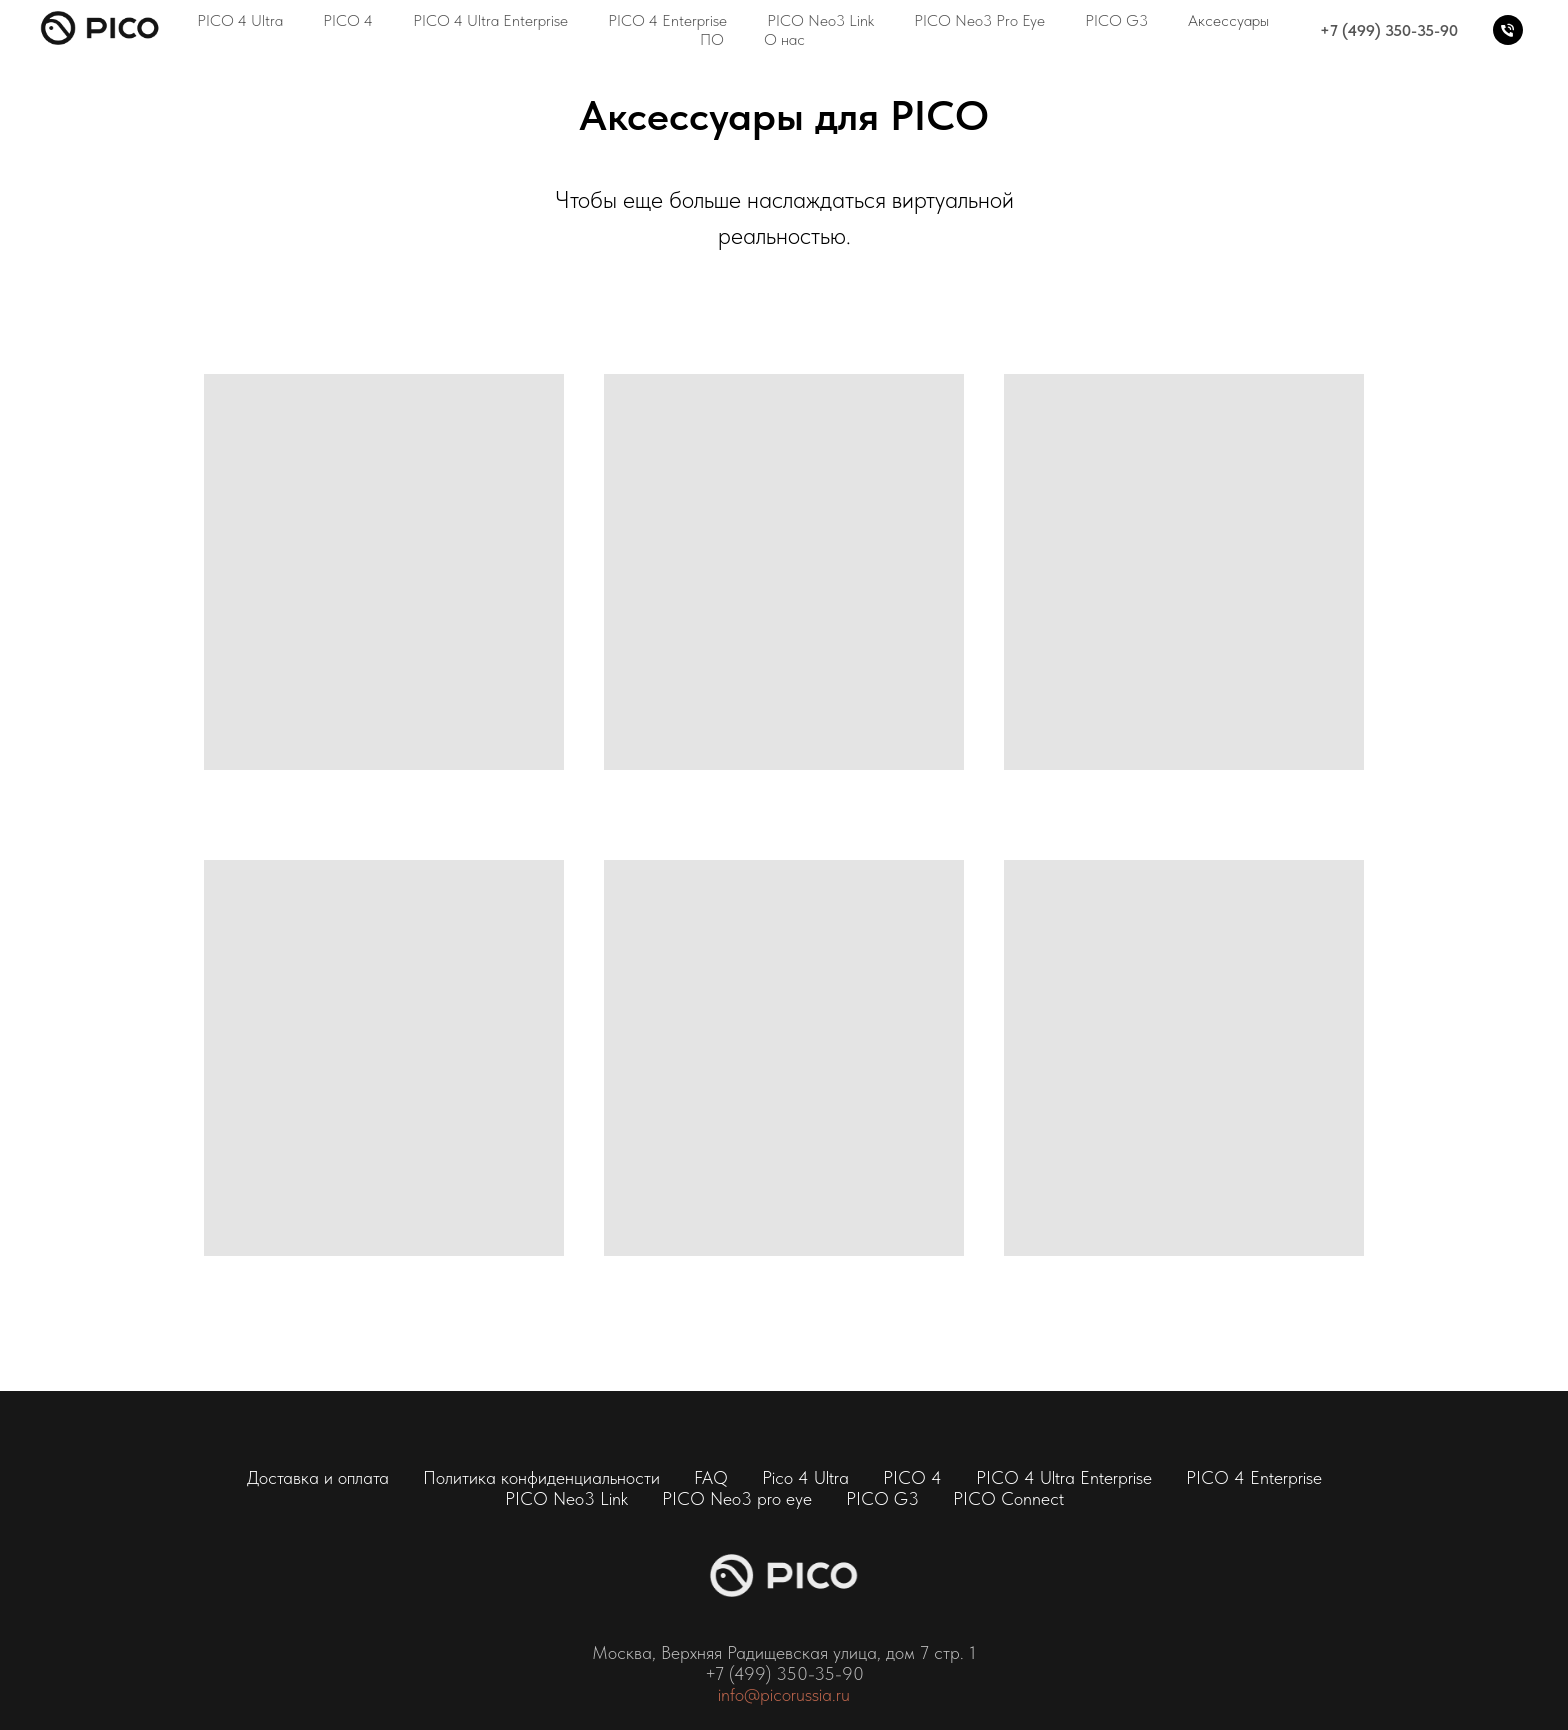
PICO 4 (348, 20)
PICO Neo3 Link (820, 20)
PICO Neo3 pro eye (737, 1498)
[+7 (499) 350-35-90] (1508, 30)
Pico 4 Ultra (805, 1477)
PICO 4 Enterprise (667, 20)
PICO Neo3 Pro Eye (979, 20)
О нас (784, 39)
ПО (712, 39)
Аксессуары (1228, 20)
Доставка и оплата (318, 1477)
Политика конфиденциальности (541, 1477)
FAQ (711, 1477)
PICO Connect (1008, 1498)
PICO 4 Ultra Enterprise (490, 20)
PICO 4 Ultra (240, 20)
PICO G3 (1116, 20)
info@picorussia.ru (784, 1694)
